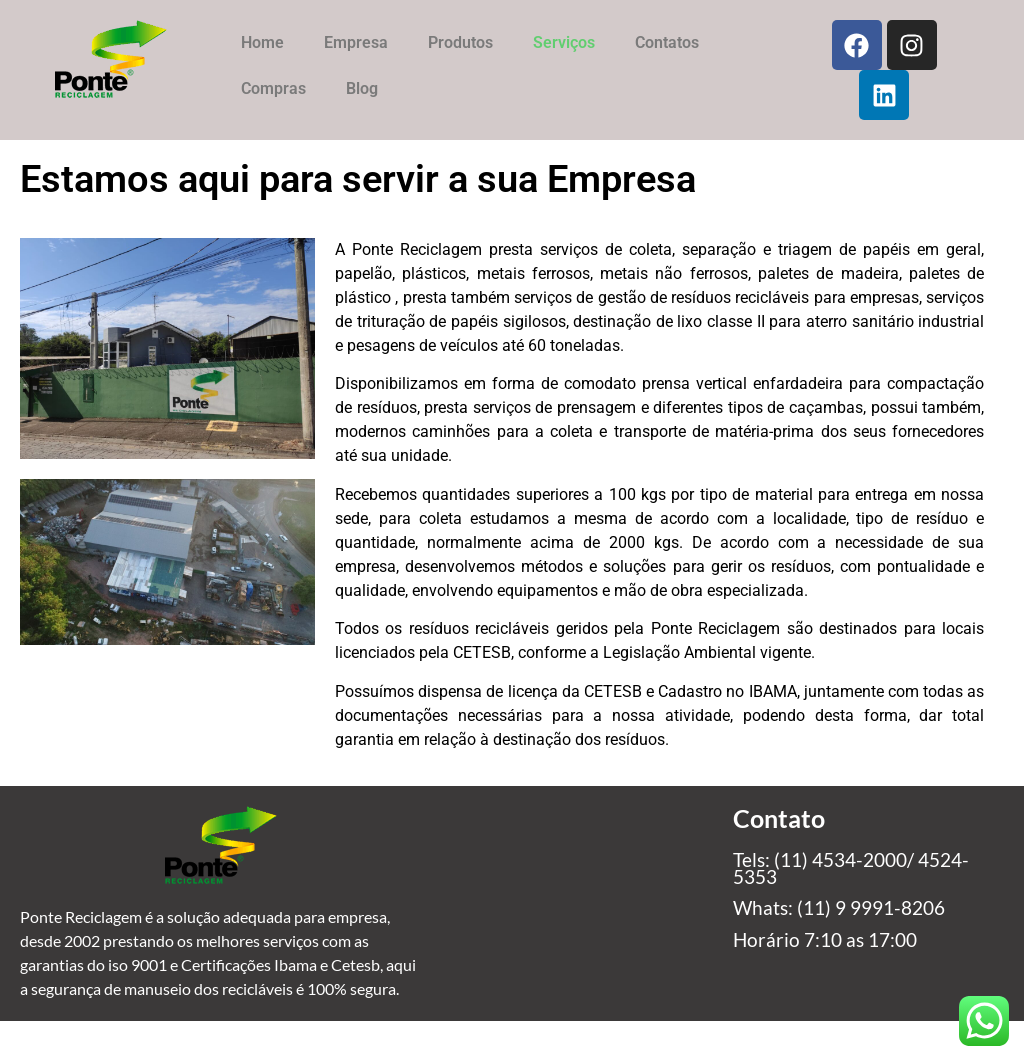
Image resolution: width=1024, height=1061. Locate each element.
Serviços (564, 42)
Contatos (667, 42)
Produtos (460, 42)
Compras (273, 88)
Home (262, 42)
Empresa (356, 42)
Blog (362, 88)
